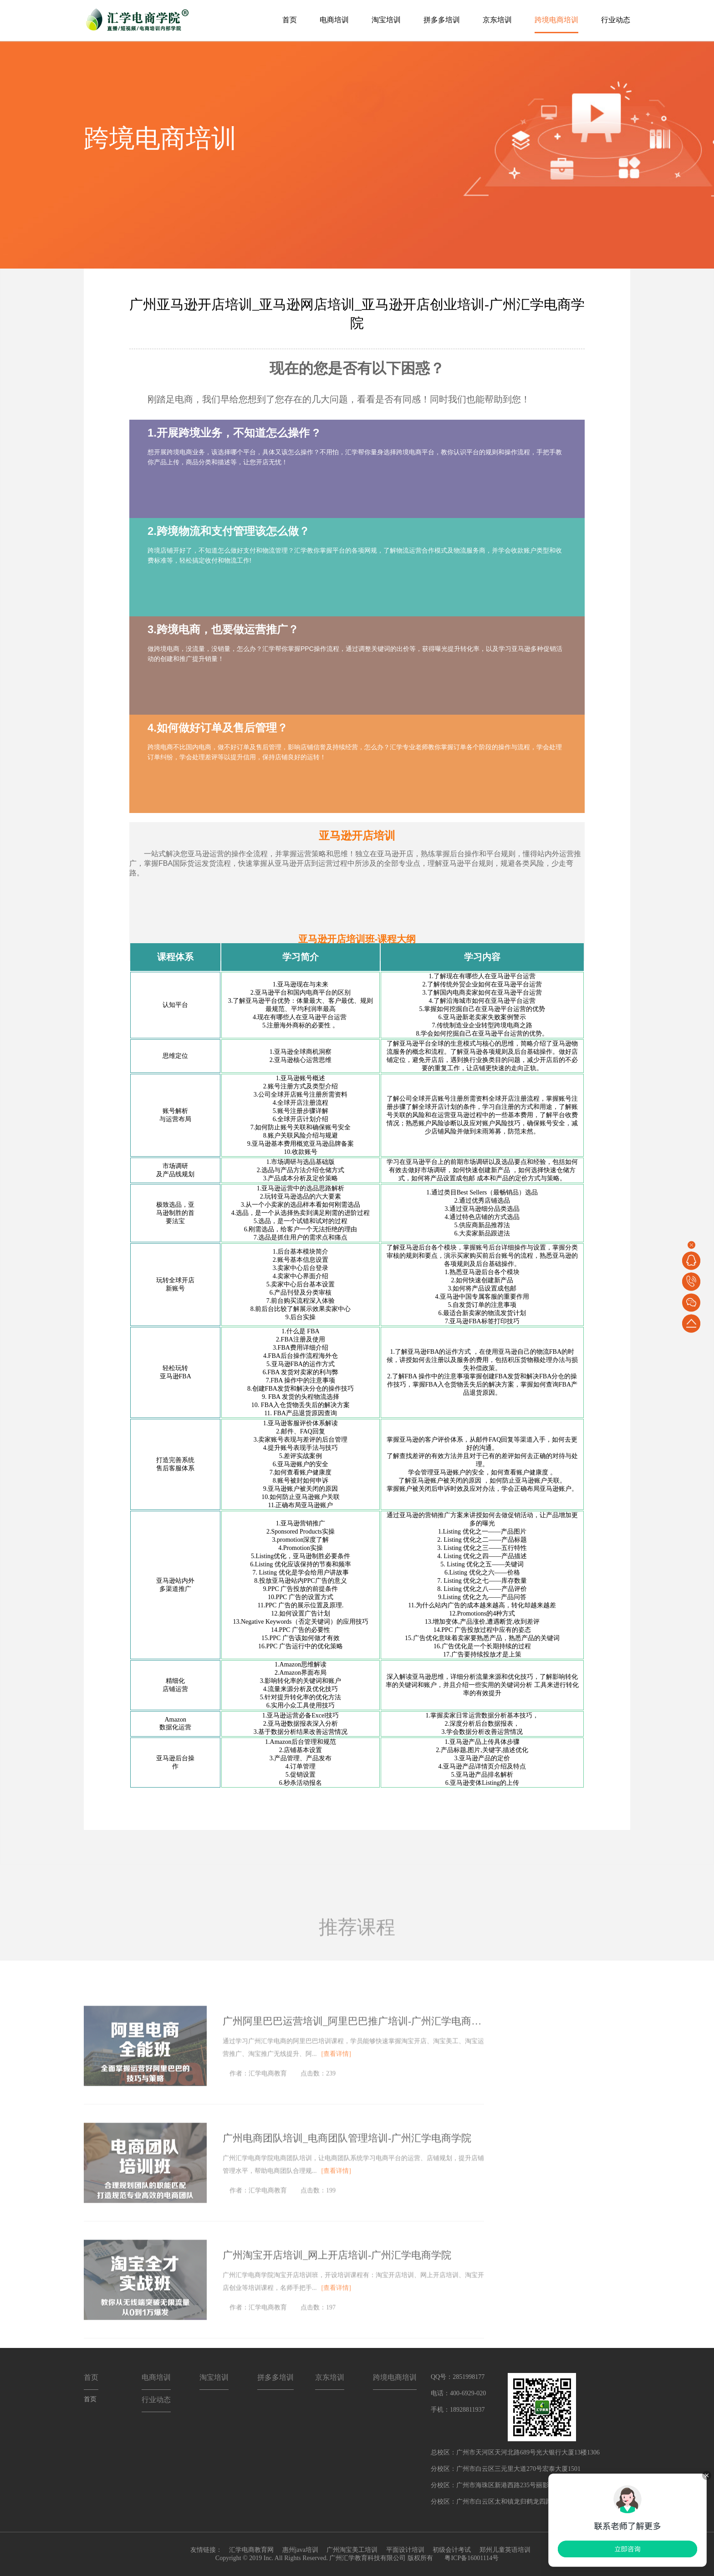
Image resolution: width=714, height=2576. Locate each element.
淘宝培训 (386, 20)
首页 (289, 20)
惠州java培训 (300, 2549)
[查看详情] (336, 2069)
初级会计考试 (452, 2549)
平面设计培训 (405, 2549)
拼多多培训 (441, 20)
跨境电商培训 (556, 20)
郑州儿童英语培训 (504, 2549)
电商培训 (334, 20)
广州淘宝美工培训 (351, 2549)
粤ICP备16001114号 (471, 2558)
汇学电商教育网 (251, 2549)
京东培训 (497, 20)
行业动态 (615, 20)
